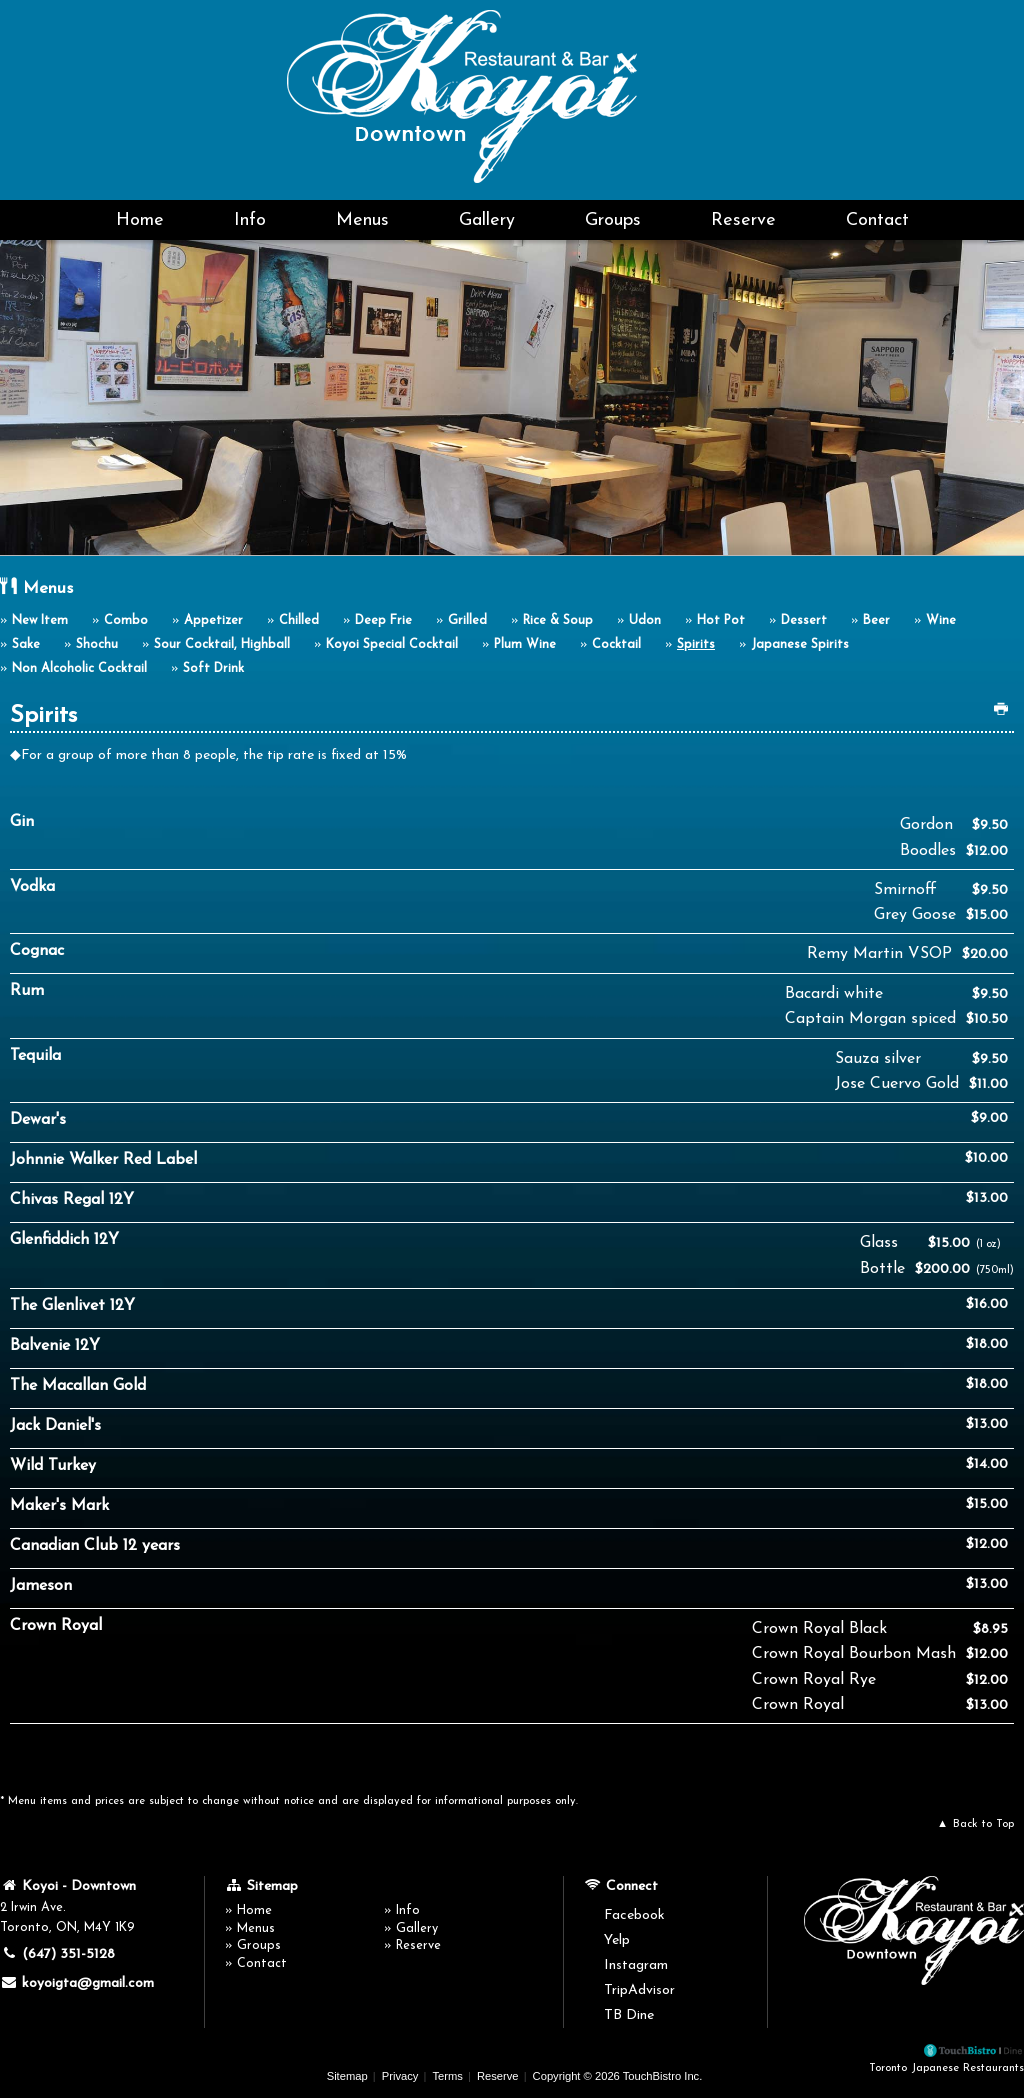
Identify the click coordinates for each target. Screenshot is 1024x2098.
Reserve (743, 220)
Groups (613, 220)
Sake (26, 645)
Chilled (299, 621)
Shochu (97, 645)
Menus (362, 220)
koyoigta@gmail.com (77, 1983)
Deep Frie (383, 621)
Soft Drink (213, 669)
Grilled (467, 621)
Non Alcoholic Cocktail (79, 669)
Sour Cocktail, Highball (222, 645)
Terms (447, 2076)
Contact (877, 220)
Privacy (400, 2076)
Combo (126, 621)
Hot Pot (721, 621)
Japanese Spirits (800, 645)
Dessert (804, 621)
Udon (645, 621)
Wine (941, 621)
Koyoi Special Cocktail (392, 645)
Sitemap (347, 2076)
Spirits (696, 645)
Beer (876, 621)
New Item (40, 621)
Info (250, 220)
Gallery (487, 220)
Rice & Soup (558, 621)
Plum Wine (525, 645)
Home (140, 220)
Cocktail (616, 645)
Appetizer (213, 621)
